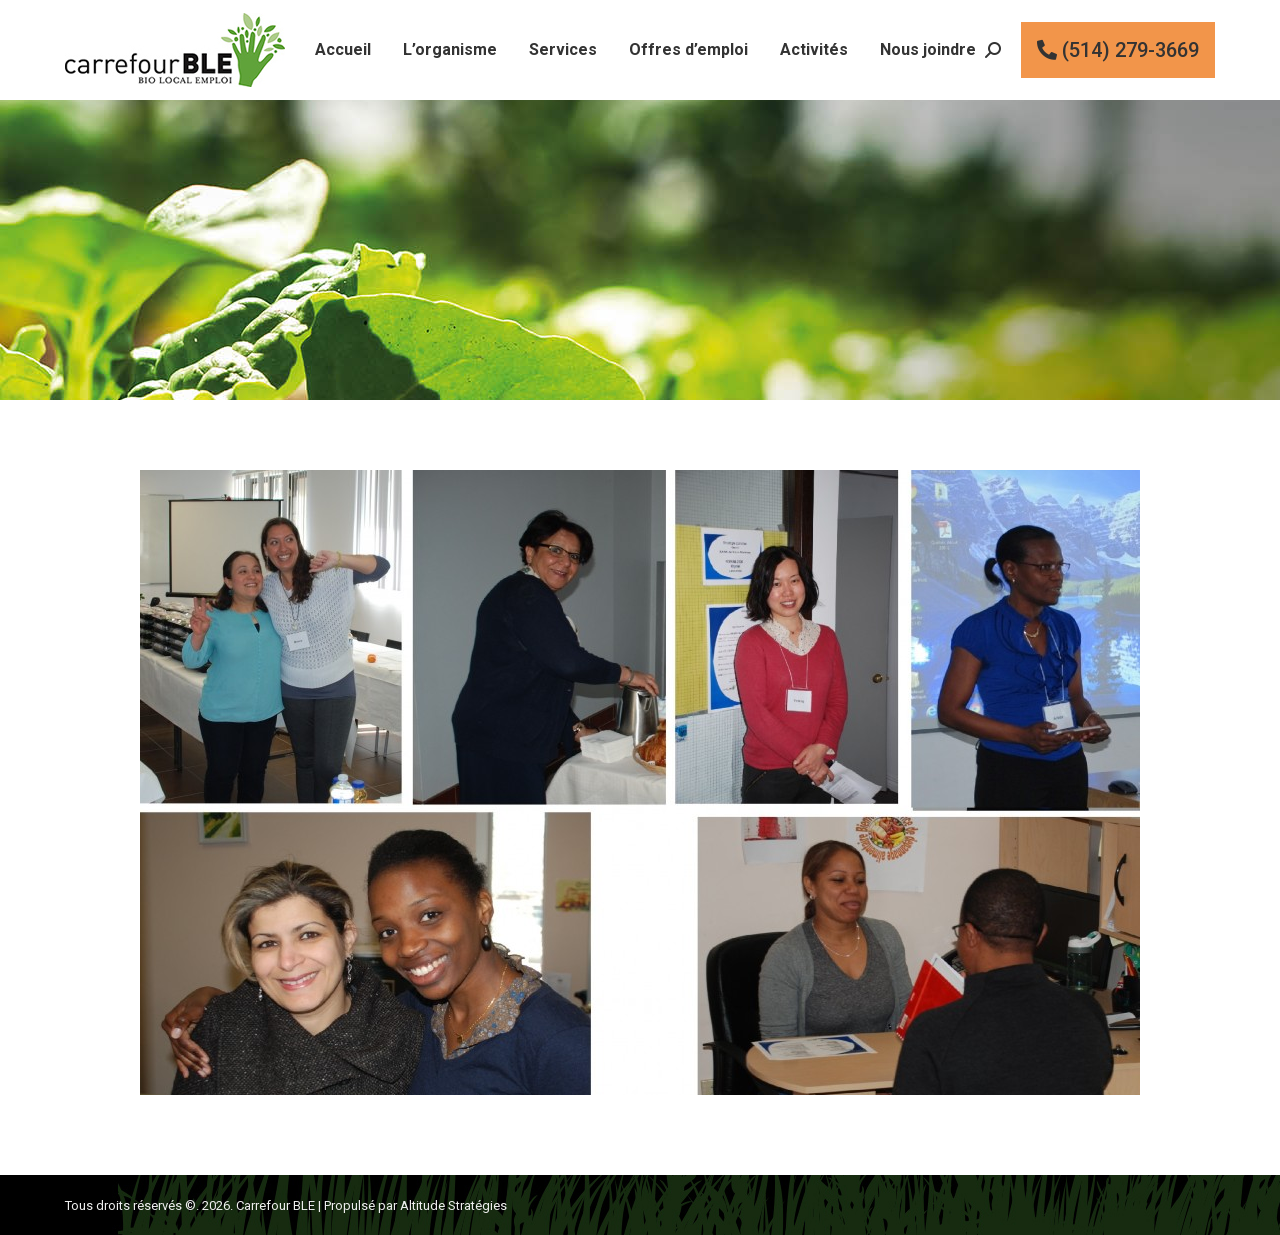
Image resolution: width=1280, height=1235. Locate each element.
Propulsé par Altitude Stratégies (415, 1205)
